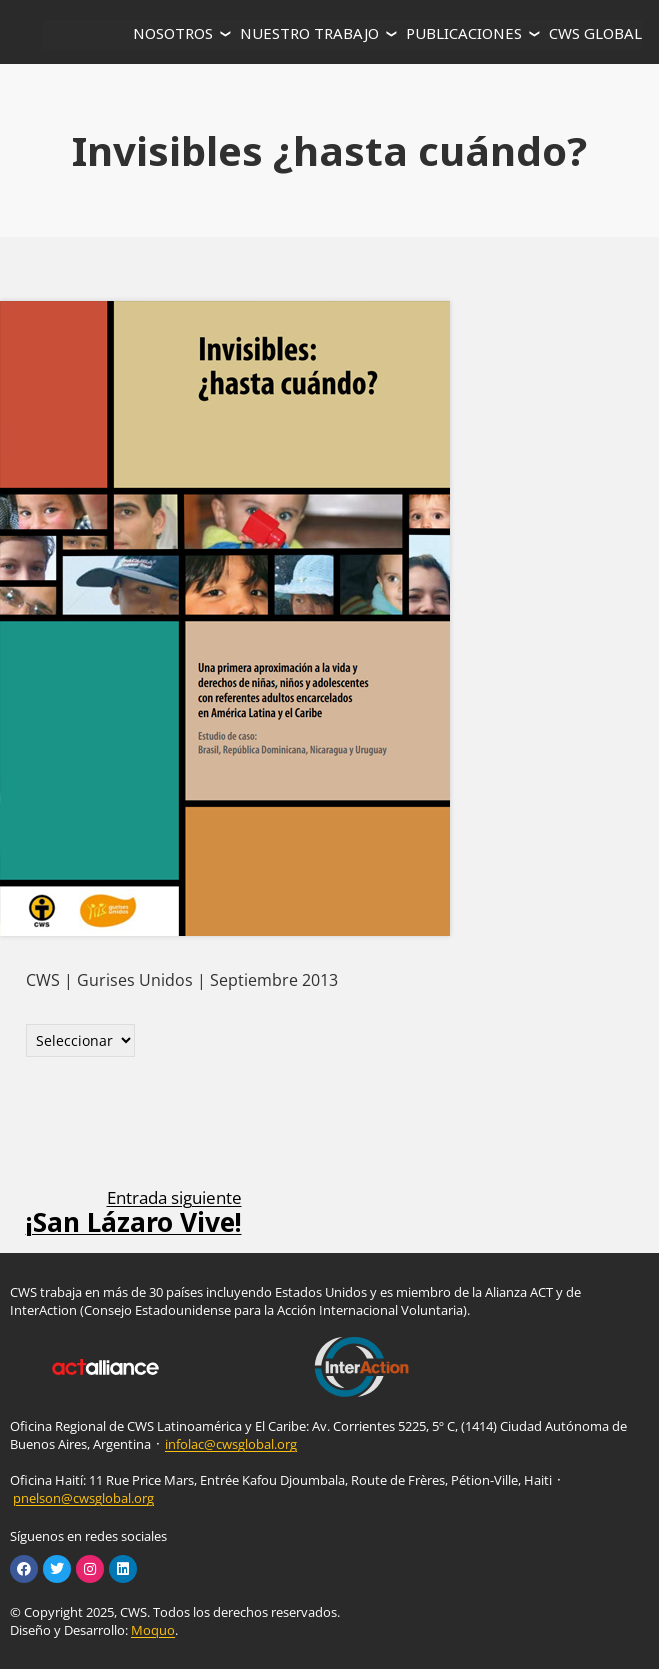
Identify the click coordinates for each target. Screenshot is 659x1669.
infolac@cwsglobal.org (231, 1444)
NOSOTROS (173, 33)
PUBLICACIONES (464, 33)
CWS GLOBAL (595, 33)
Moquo (153, 1630)
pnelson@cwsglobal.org (83, 1498)
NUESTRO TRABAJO (309, 33)
